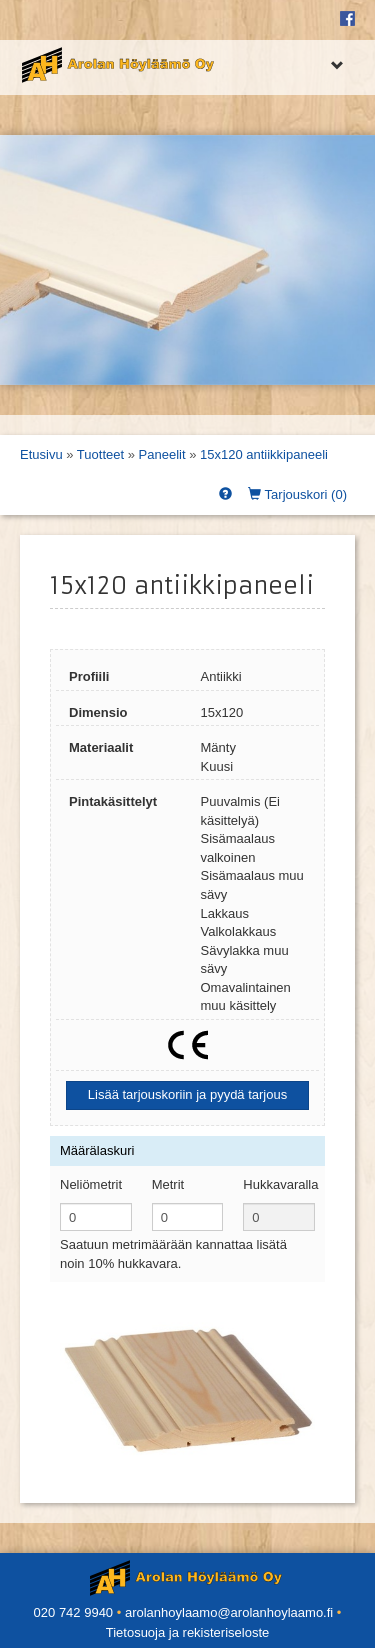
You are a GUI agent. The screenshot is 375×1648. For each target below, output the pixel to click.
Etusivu (41, 454)
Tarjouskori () (297, 494)
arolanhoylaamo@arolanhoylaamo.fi (229, 1612)
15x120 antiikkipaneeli (264, 454)
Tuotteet (100, 454)
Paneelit (162, 454)
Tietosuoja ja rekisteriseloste (188, 1632)
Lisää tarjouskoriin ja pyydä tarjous (187, 1094)
